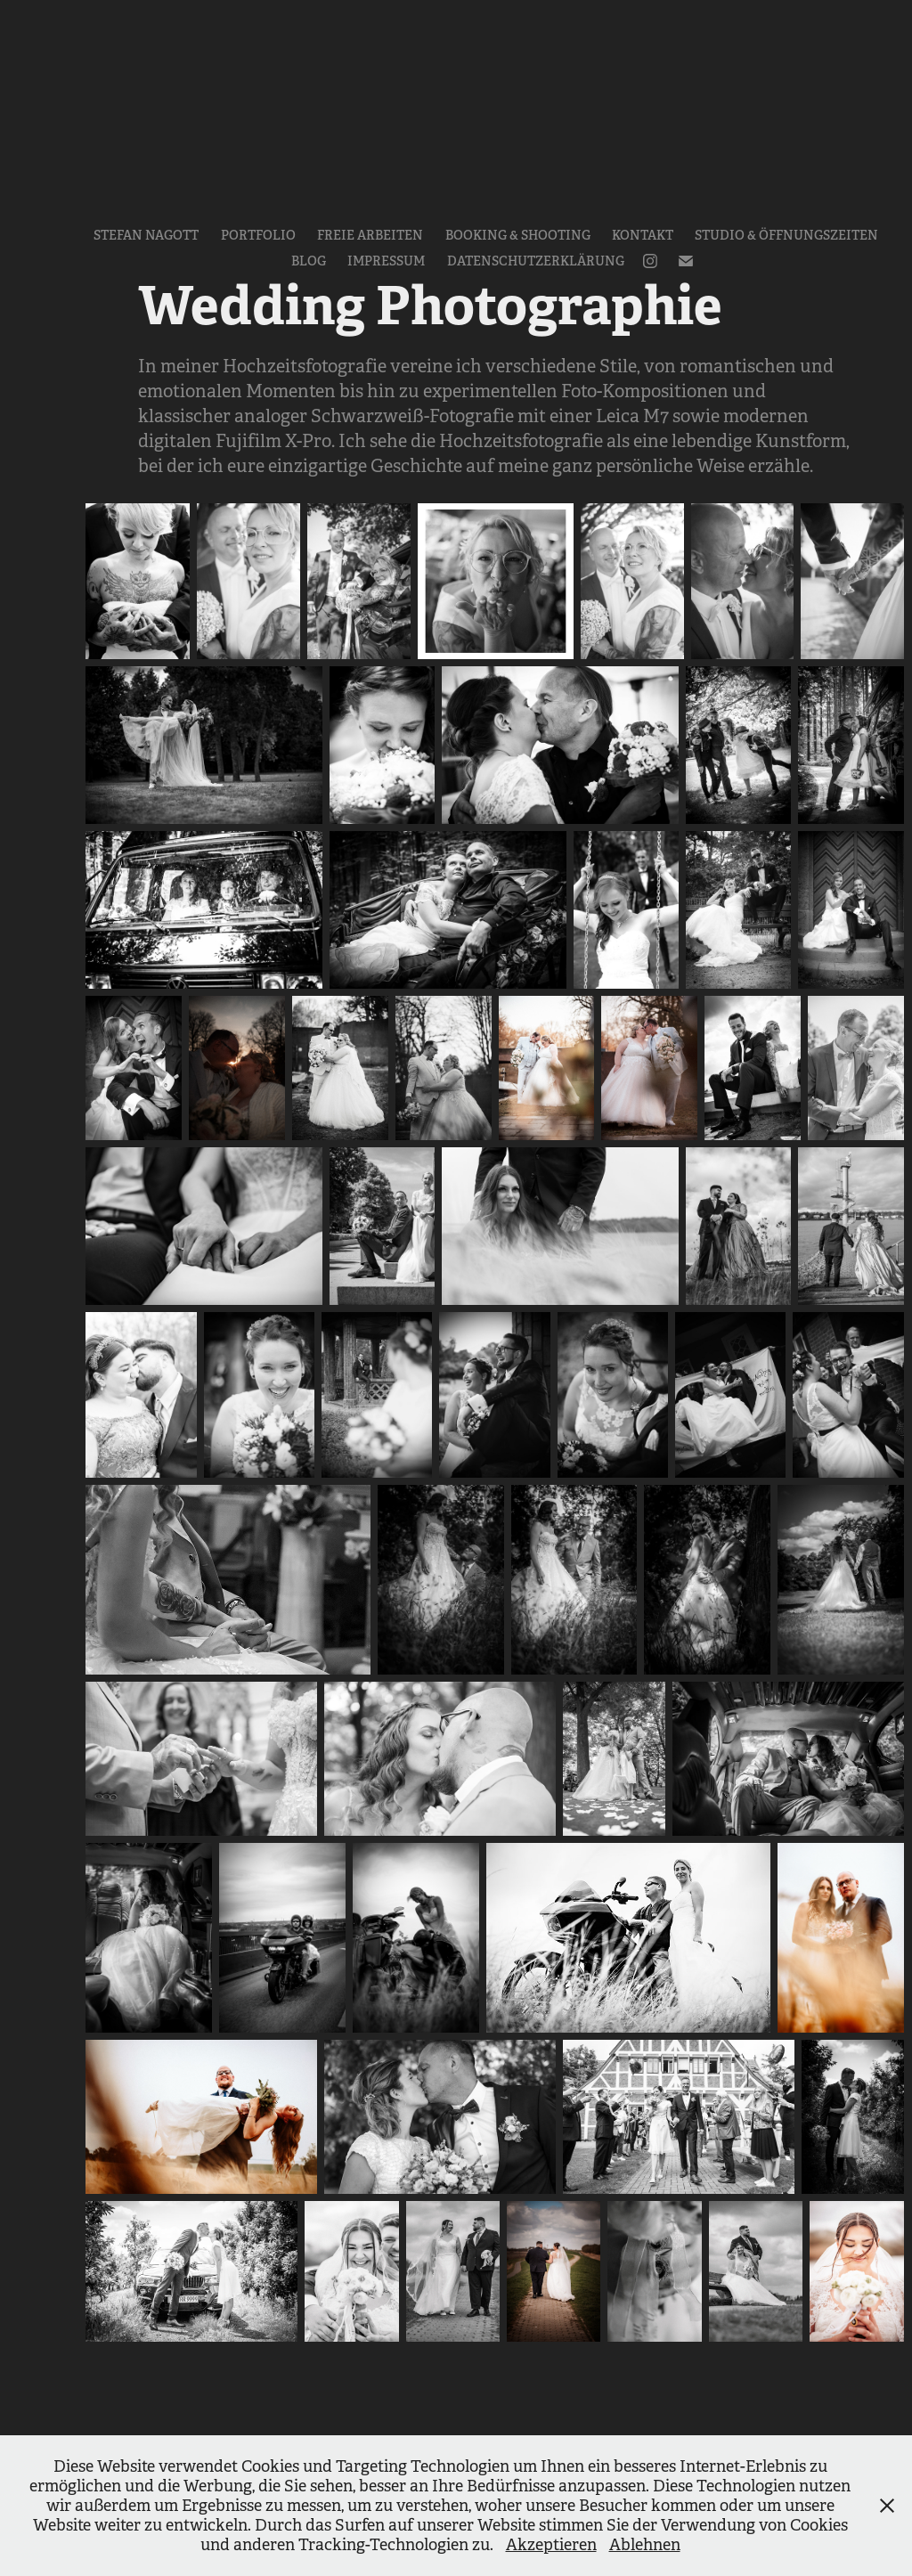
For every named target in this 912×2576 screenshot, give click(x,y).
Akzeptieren (551, 2545)
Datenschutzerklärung (535, 261)
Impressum (386, 261)
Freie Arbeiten (370, 235)
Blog (308, 261)
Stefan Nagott (146, 235)
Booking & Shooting (517, 235)
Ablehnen (644, 2545)
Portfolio (258, 235)
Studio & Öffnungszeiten (786, 235)
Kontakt (642, 235)
